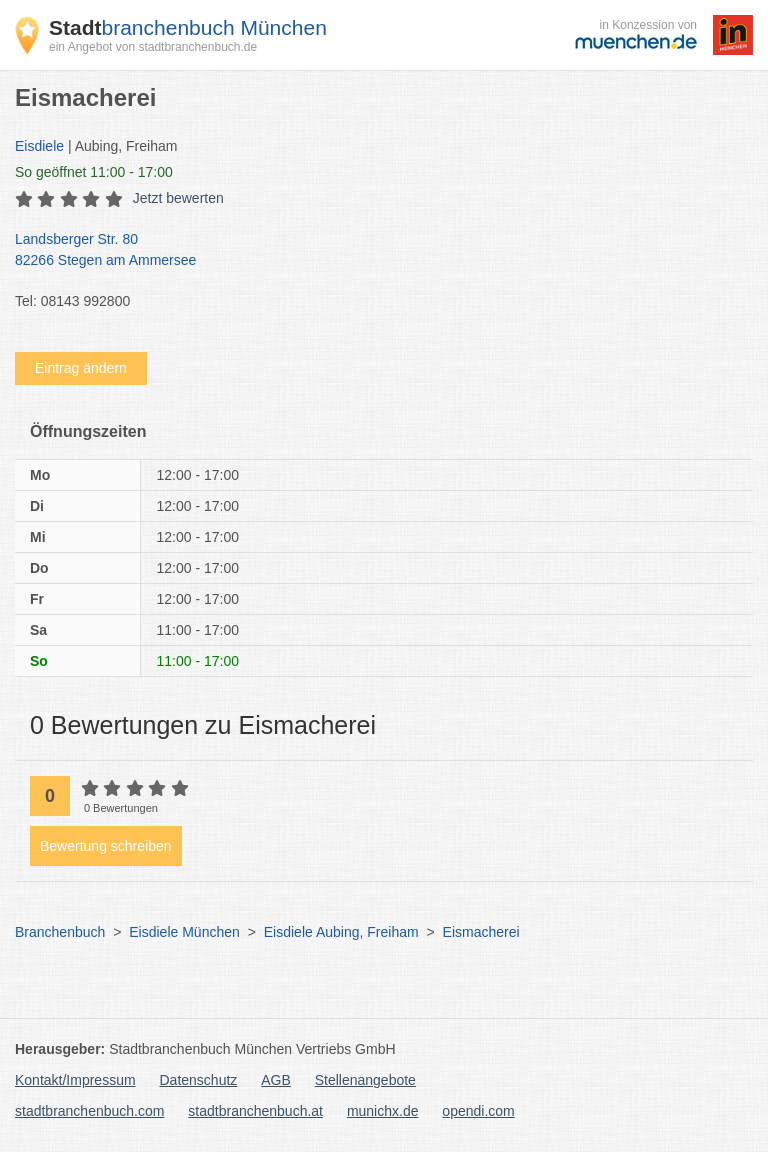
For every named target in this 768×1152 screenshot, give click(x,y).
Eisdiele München (184, 932)
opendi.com (478, 1111)
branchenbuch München (188, 27)
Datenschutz (199, 1080)
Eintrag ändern (81, 368)
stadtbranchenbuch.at (255, 1111)
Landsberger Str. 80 (374, 251)
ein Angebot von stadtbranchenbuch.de (153, 47)
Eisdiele (39, 146)
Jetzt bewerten (178, 198)
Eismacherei (481, 932)
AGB (276, 1080)
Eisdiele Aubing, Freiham (341, 932)
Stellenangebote (365, 1080)
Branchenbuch (60, 932)
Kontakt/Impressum (75, 1080)
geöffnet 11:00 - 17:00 (94, 172)
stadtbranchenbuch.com (89, 1111)
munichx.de (383, 1111)
